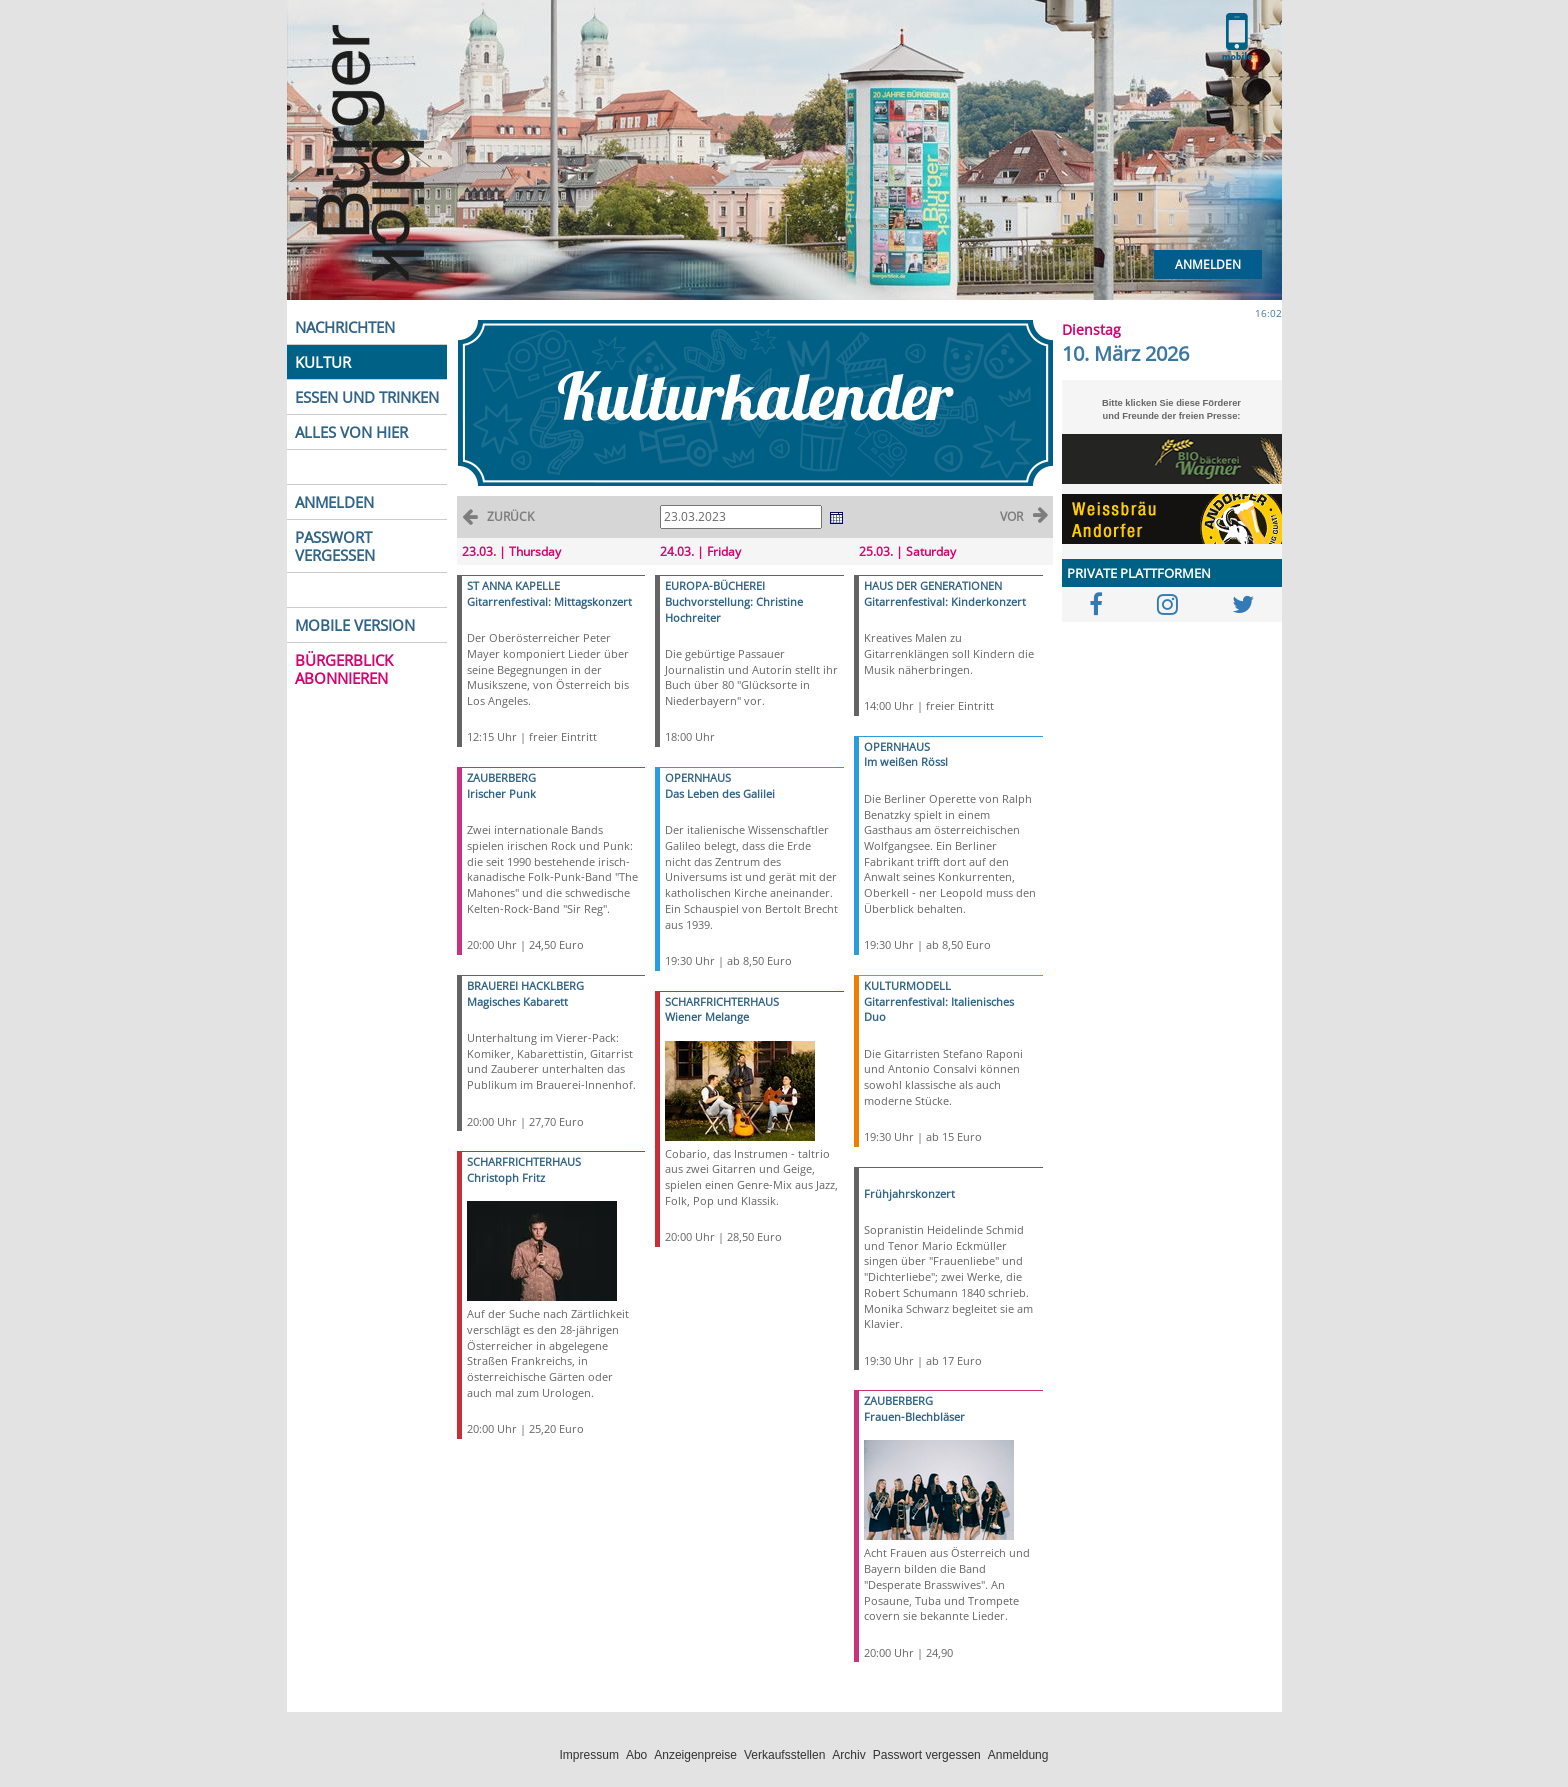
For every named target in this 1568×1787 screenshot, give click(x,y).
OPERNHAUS (698, 777)
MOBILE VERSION (355, 625)
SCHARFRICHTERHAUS (524, 1161)
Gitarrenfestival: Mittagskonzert (549, 601)
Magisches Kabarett (517, 1001)
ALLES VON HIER (351, 432)
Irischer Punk (501, 793)
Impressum (589, 1755)
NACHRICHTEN (345, 327)
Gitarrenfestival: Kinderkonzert (945, 601)
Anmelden (1208, 264)
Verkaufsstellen (784, 1755)
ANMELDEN (334, 502)
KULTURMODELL (907, 985)
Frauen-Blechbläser (914, 1416)
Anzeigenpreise (695, 1755)
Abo (636, 1755)
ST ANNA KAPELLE (513, 585)
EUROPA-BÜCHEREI (715, 585)
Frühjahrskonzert (909, 1193)
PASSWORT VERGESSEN (335, 546)
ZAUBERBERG (501, 777)
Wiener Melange (707, 1016)
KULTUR (323, 362)
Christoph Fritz (506, 1177)
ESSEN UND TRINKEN (367, 397)
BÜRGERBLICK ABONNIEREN (344, 669)
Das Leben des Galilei (720, 793)
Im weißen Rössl (906, 761)
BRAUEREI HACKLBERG (525, 985)
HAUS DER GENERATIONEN (933, 585)
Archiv (848, 1755)
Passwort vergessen (927, 1755)
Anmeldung (1018, 1755)
